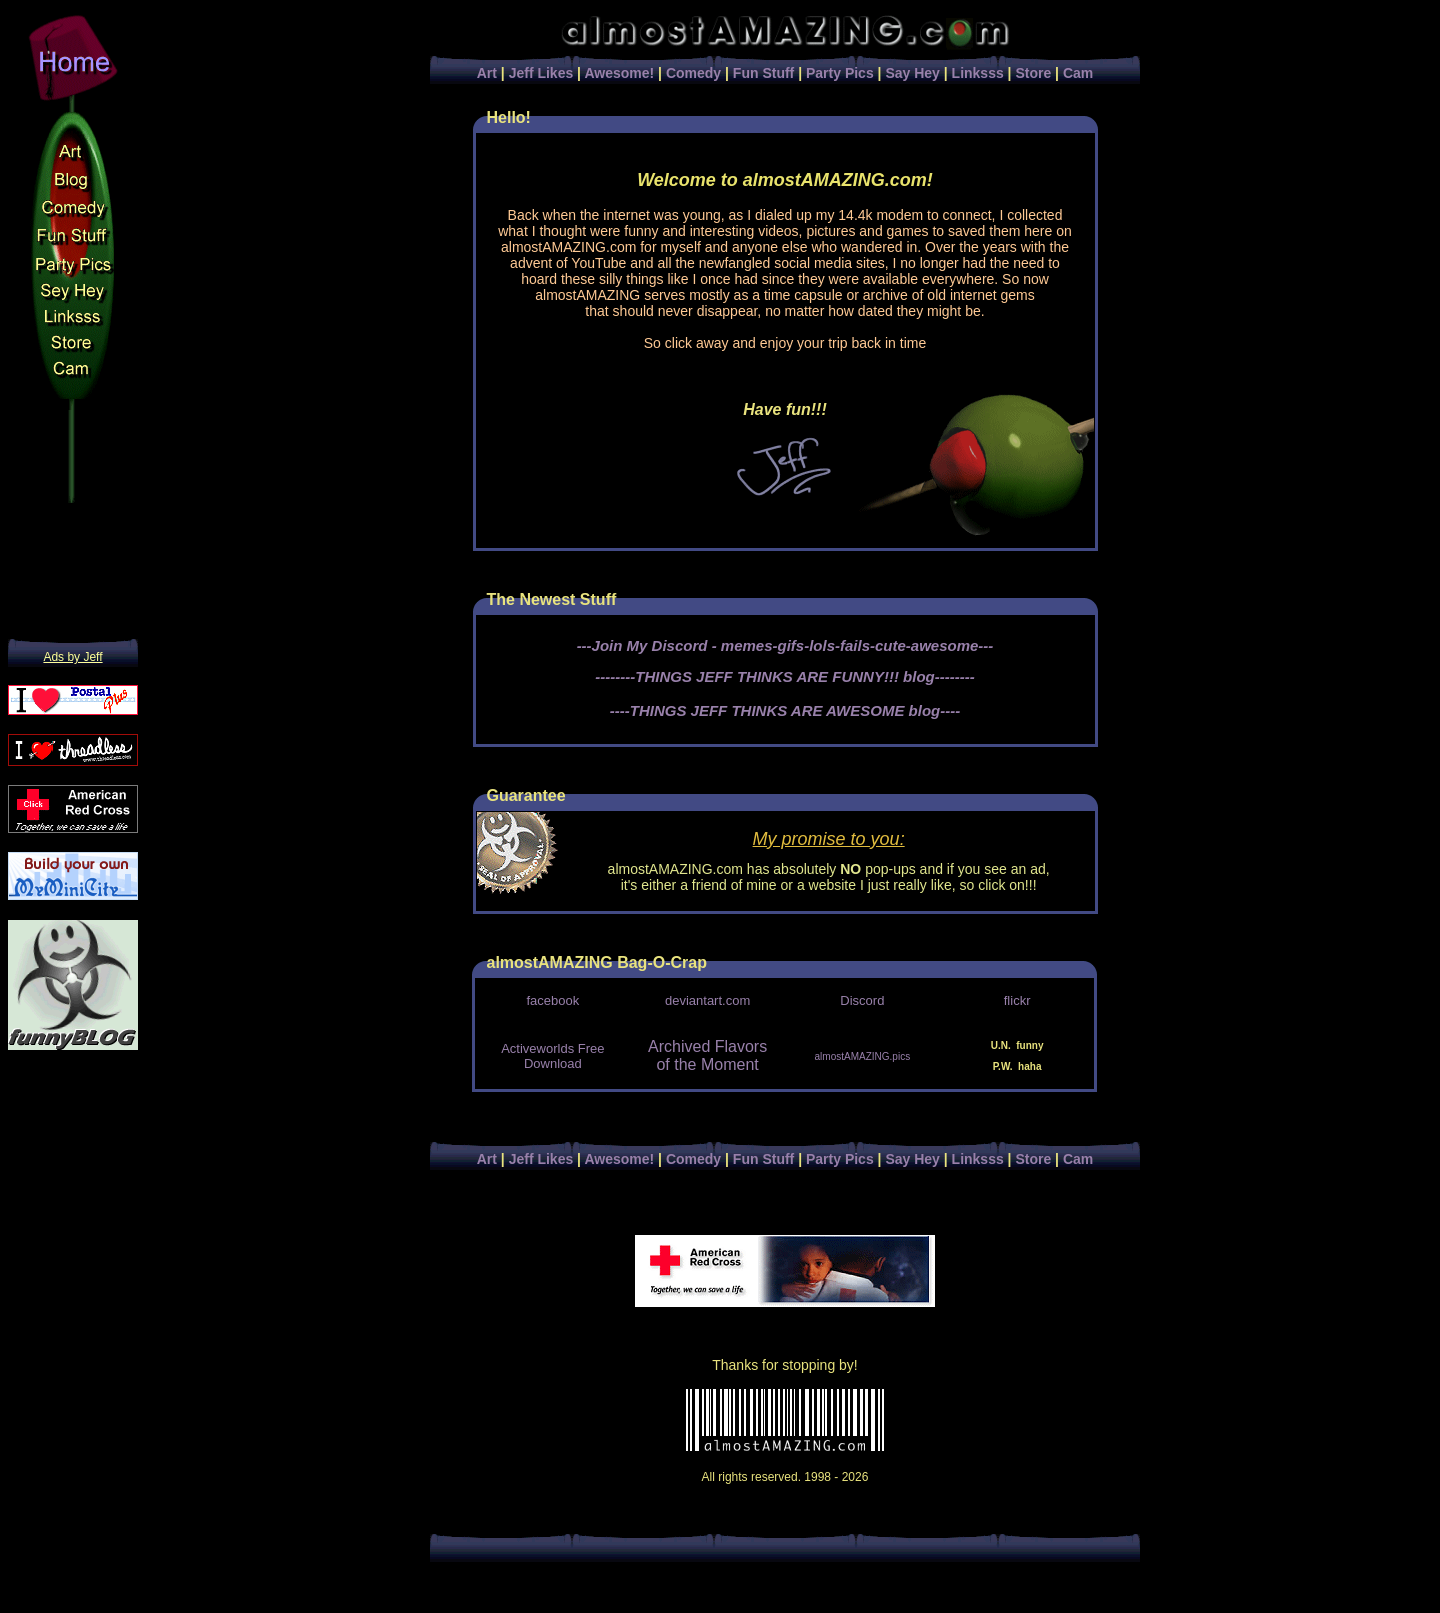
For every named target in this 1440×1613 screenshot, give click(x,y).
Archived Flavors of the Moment (707, 1055)
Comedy (693, 73)
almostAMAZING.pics (863, 1056)
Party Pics (840, 73)
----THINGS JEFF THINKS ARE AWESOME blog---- (785, 710)
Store (1033, 73)
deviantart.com (707, 1000)
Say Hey (912, 73)
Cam (1078, 73)
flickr (1017, 1000)
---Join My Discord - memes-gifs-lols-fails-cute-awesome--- (785, 645)
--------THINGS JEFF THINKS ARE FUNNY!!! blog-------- (784, 676)
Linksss (978, 73)
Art (487, 73)
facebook (552, 1000)
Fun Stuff (763, 73)
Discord (862, 1000)
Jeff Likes (541, 73)
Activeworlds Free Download (552, 1056)
